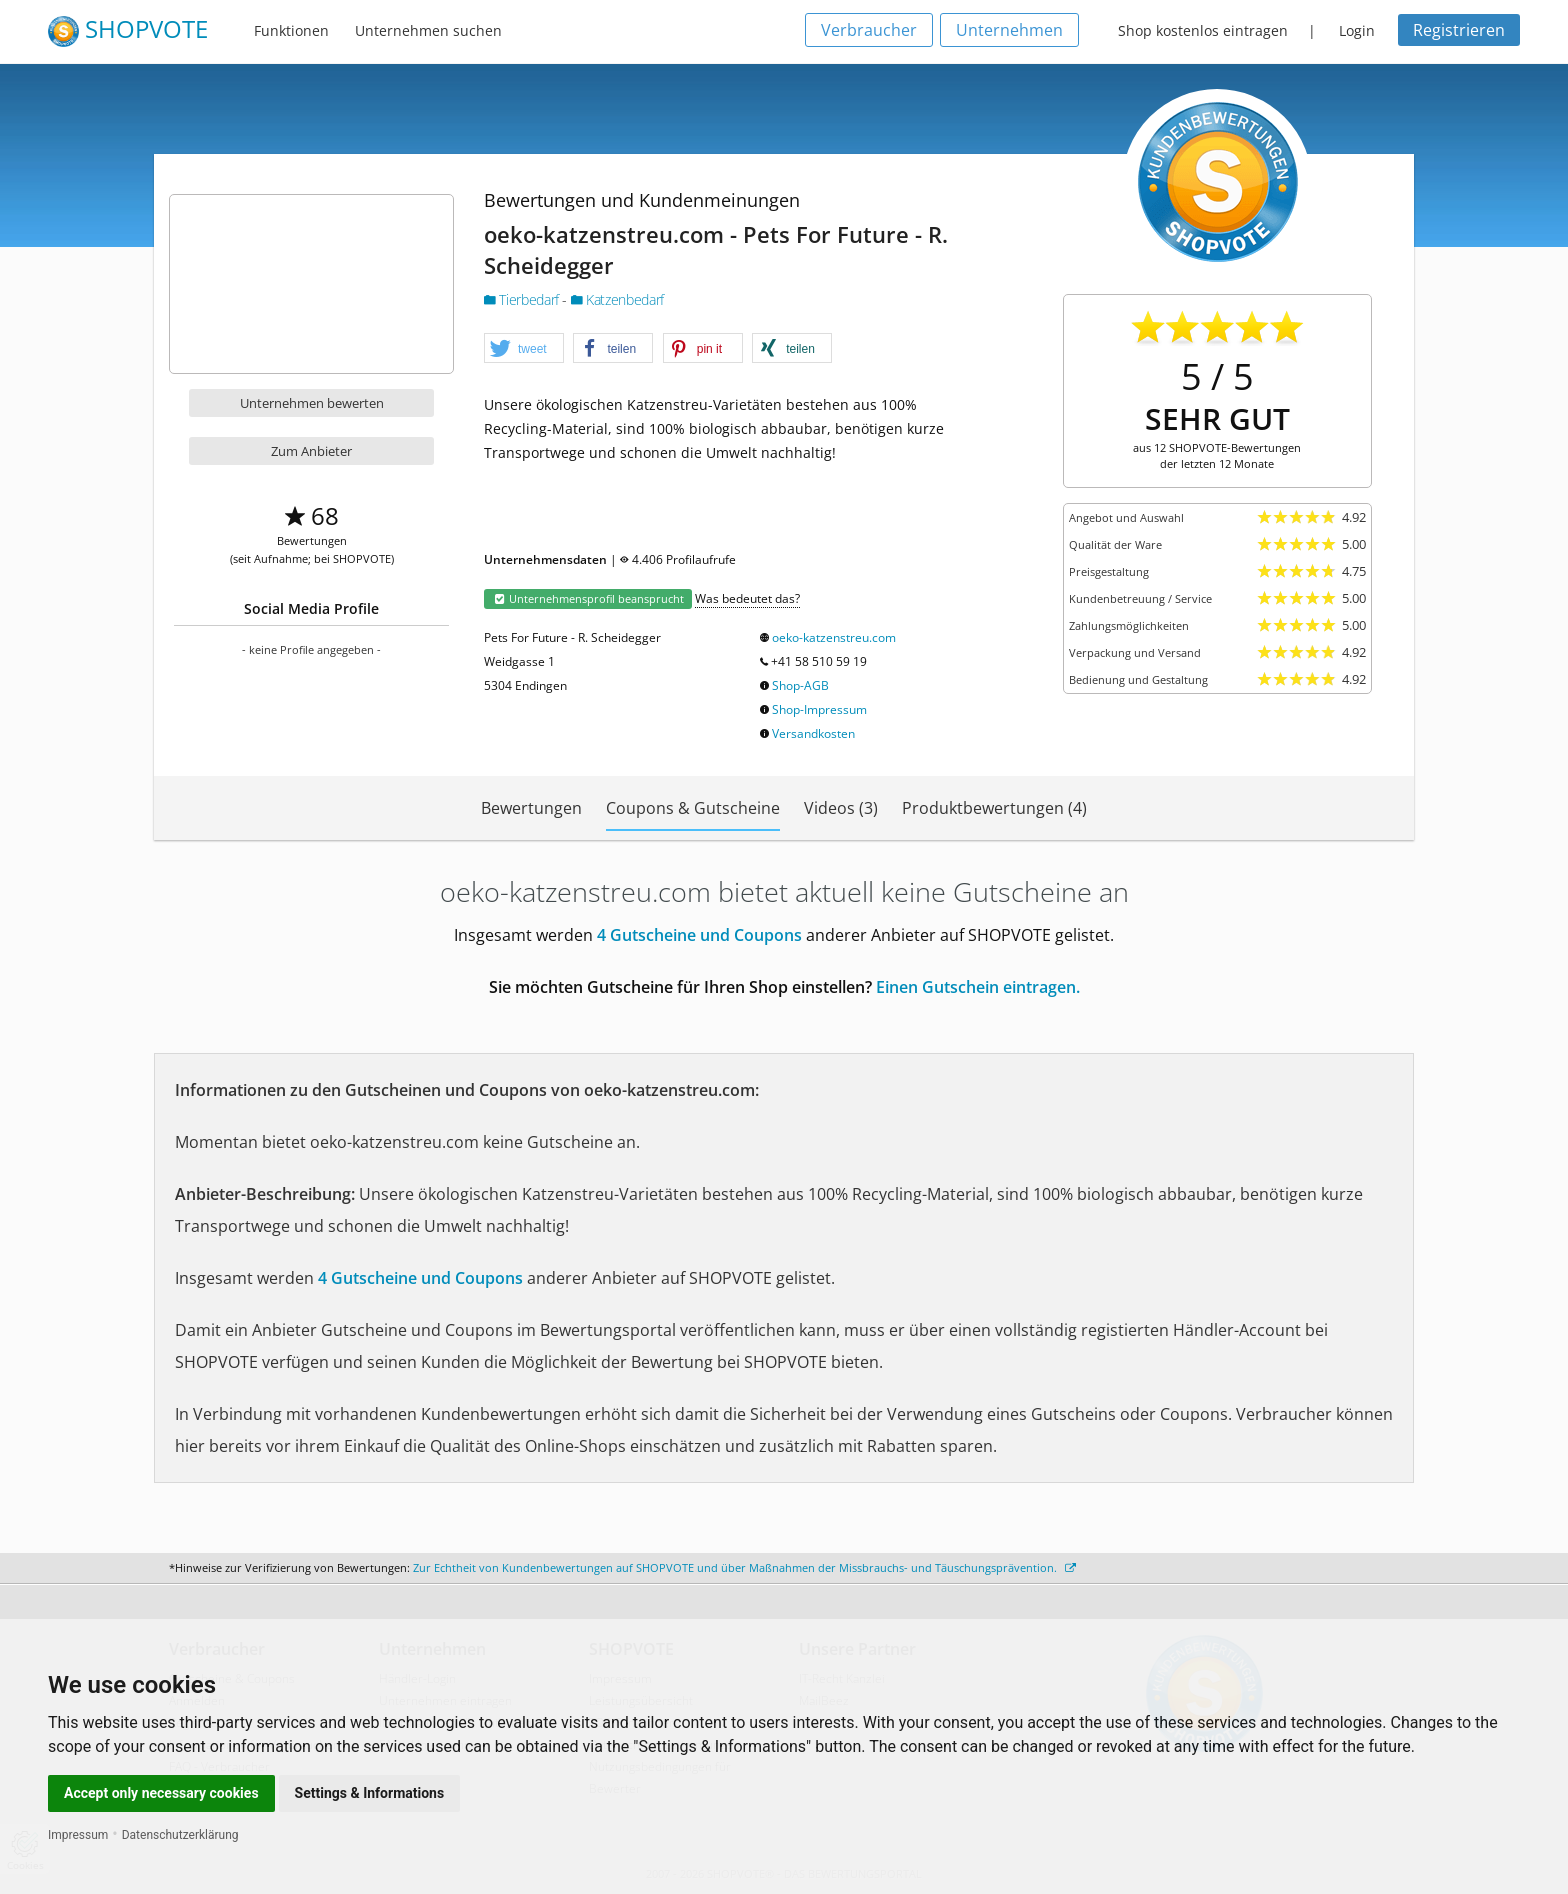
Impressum (78, 1835)
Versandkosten (813, 733)
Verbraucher (869, 30)
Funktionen (291, 30)
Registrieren (1459, 30)
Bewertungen (531, 808)
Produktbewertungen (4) (994, 808)
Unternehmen (1009, 30)
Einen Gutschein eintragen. (978, 987)
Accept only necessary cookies (161, 1793)
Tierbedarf (523, 299)
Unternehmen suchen (428, 30)
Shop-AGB (800, 685)
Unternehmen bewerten (312, 403)
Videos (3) (841, 808)
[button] (524, 349)
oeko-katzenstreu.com (834, 637)
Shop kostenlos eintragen (1203, 30)
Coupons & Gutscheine (693, 808)
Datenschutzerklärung (180, 1835)
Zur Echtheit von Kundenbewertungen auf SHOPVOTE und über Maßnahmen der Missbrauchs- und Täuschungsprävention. (744, 1567)
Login (1357, 30)
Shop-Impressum (819, 709)
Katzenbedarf (617, 299)
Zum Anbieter (311, 451)
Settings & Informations (370, 1793)
